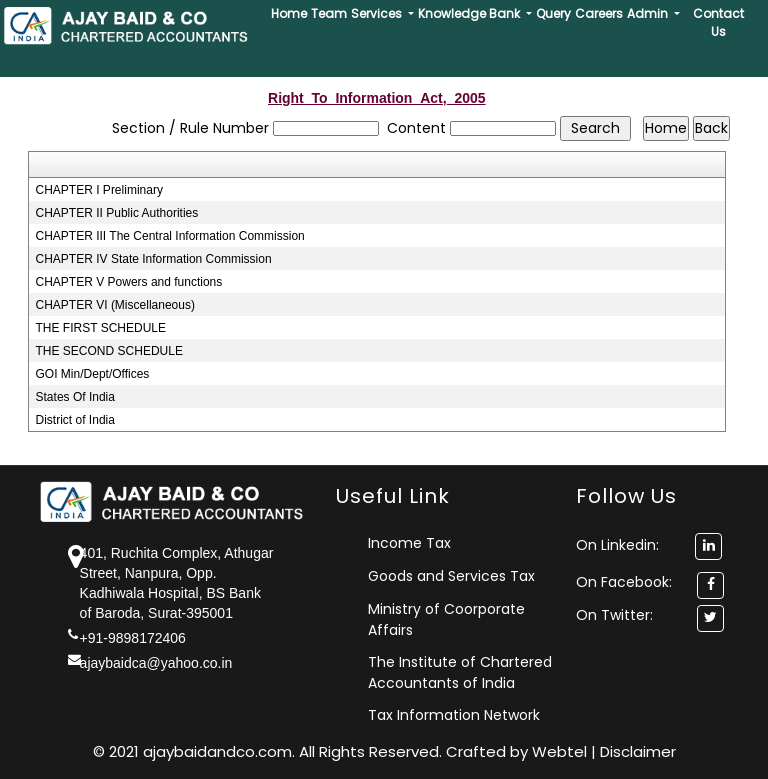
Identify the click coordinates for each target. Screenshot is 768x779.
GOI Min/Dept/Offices (93, 374)
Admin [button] (649, 13)
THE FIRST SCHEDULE (101, 328)
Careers (599, 13)
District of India (75, 420)
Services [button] (378, 13)
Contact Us (718, 22)
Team (329, 13)
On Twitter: (614, 615)
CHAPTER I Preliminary (99, 190)
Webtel (561, 751)
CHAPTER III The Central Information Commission (170, 236)
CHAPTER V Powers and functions (129, 282)
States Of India (75, 397)
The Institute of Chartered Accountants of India (460, 672)
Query (553, 13)
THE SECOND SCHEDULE (109, 351)
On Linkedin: (649, 545)
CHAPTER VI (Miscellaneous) (115, 305)
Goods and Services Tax (451, 576)
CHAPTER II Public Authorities (117, 213)
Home (289, 13)
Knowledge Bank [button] (470, 13)
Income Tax (409, 543)
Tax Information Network (454, 715)
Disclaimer (638, 751)
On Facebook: (624, 582)
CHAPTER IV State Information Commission (154, 259)
